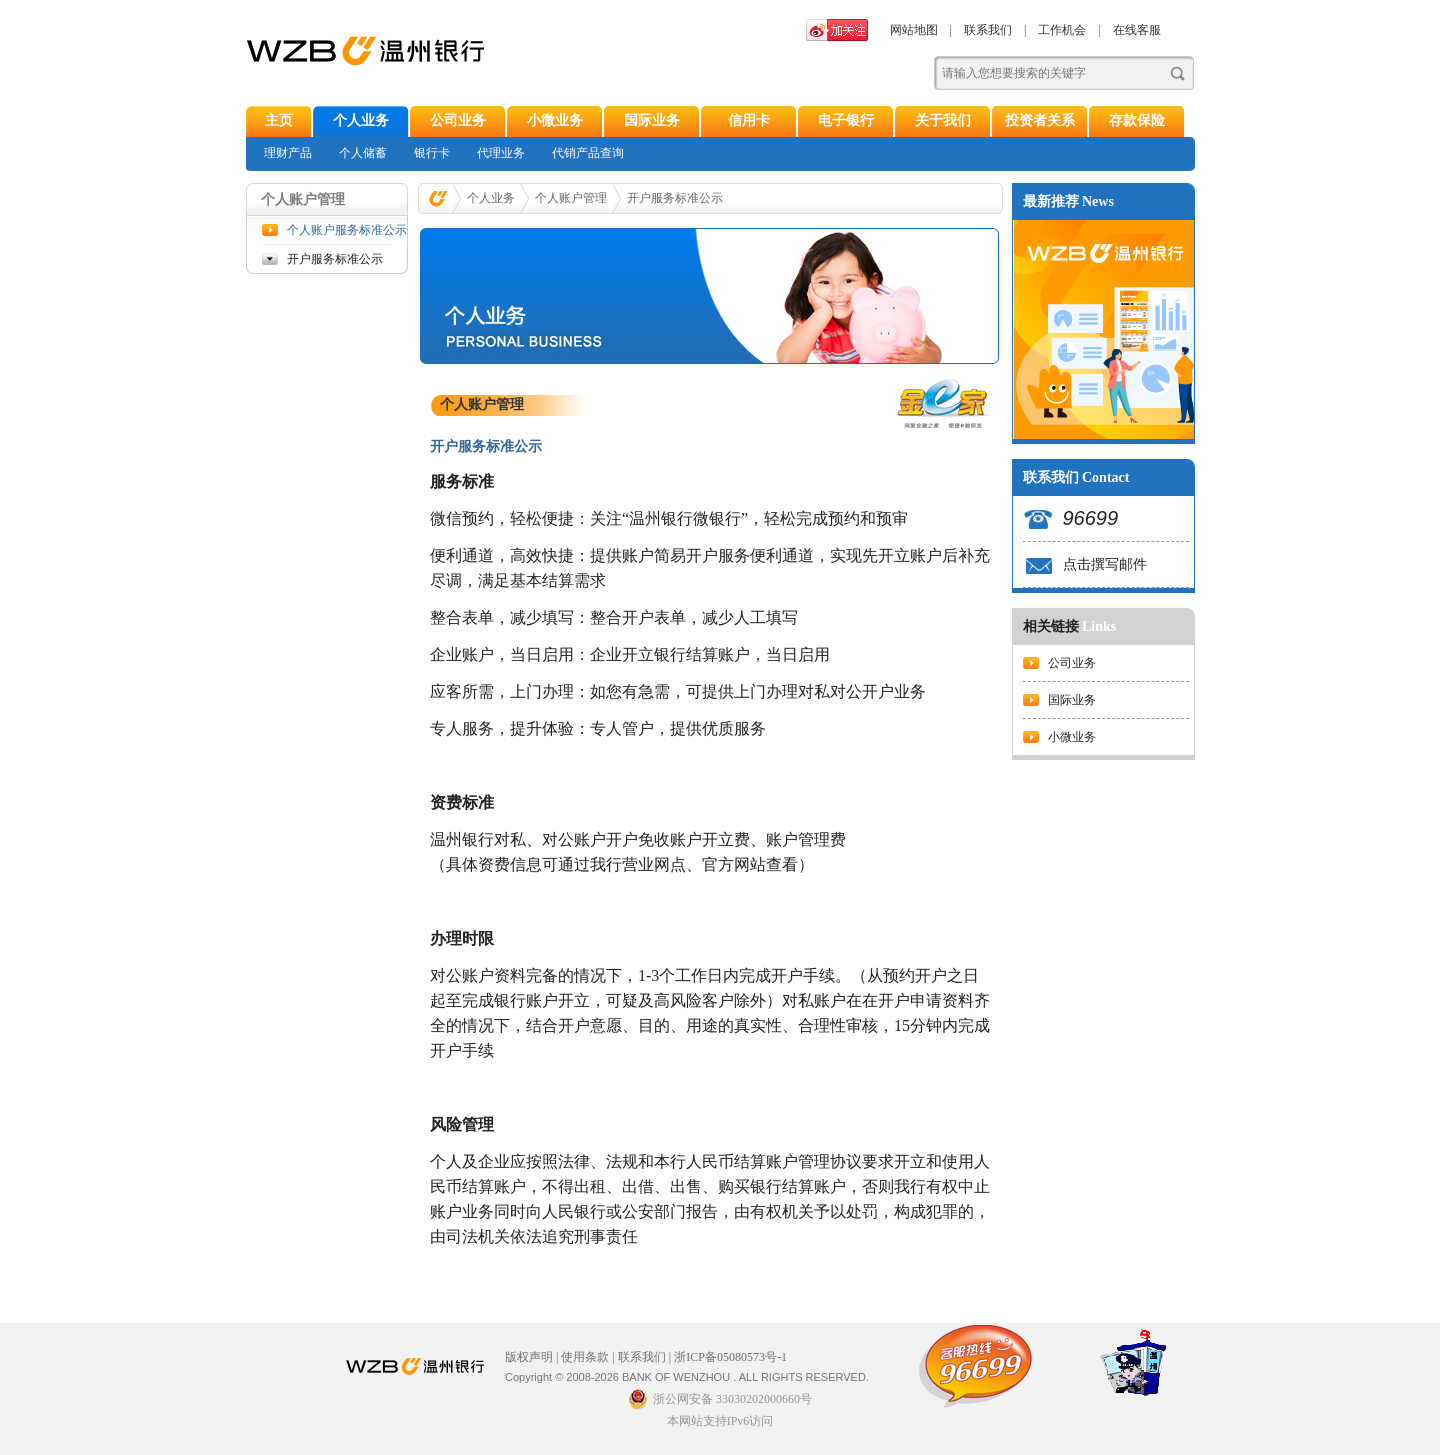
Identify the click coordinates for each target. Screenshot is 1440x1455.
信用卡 (749, 120)
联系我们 (988, 30)
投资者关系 (1040, 120)
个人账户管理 (571, 198)
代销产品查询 (588, 153)
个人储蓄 (363, 153)
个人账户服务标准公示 (339, 230)
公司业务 (458, 120)
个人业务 (361, 120)
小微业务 (555, 120)
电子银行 (846, 120)
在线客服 (1137, 30)
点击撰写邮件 (1105, 564)
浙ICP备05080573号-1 (730, 1357)
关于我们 (943, 120)
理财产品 (288, 153)
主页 (279, 120)
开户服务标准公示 (335, 259)
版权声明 (529, 1357)
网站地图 (914, 30)
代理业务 (501, 153)
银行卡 (432, 153)
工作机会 (1062, 30)
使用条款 (585, 1357)
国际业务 (652, 120)
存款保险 (1137, 120)
